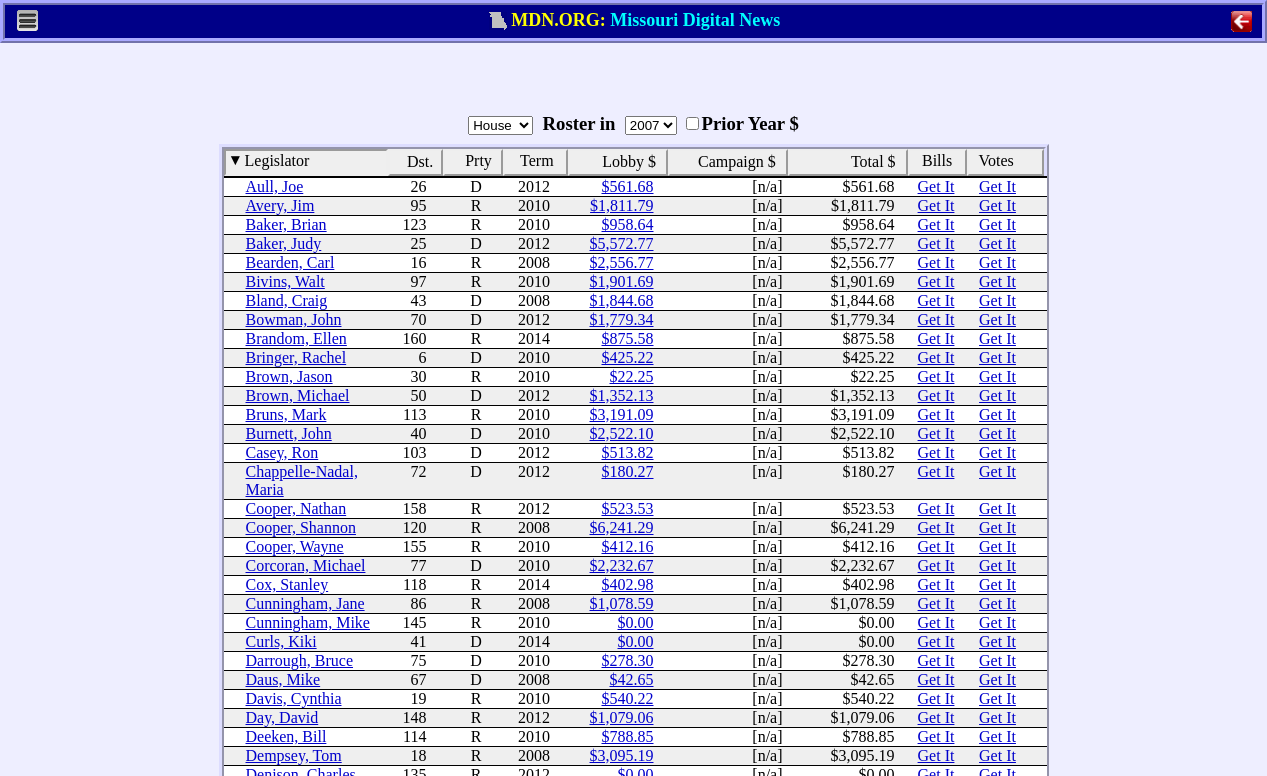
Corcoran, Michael (306, 565)
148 (415, 717)
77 (419, 565)
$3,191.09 (622, 414)
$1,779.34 (622, 319)
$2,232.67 (622, 565)
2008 (534, 262)
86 (419, 603)
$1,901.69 (622, 281)
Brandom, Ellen (296, 338)
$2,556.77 (622, 262)
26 (419, 186)
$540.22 (628, 698)
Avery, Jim (280, 205)
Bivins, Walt (285, 281)
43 (419, 300)
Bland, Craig (287, 300)
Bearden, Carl (290, 262)
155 (415, 546)
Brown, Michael (298, 395)
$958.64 (628, 224)
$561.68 (628, 186)
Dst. (414, 161)
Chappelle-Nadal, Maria (302, 480)
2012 (534, 186)
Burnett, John (289, 433)
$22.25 (632, 376)
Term (530, 159)
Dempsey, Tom (294, 755)
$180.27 (628, 471)
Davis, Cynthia (294, 698)
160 (415, 338)
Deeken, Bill (286, 736)
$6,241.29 (622, 527)
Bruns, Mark (286, 414)
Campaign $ (731, 161)
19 (419, 698)
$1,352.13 (622, 395)
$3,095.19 (622, 755)
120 (415, 527)
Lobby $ (623, 161)
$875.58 (628, 338)
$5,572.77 (622, 243)
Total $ (868, 161)
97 (419, 281)
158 (415, 508)
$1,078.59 (622, 603)
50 (419, 395)
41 (419, 641)
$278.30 (628, 660)
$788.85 (628, 736)
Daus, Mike (283, 679)
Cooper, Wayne (295, 546)
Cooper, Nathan (296, 508)
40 (419, 433)
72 (419, 471)
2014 (534, 338)
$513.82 (628, 452)
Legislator (270, 159)
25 (419, 243)
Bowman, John (294, 319)
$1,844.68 (622, 300)
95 (419, 205)
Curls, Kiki (281, 641)
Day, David (282, 717)
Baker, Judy (284, 243)
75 (419, 660)
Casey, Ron (282, 452)
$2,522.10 (622, 433)
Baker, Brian (286, 224)
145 (415, 622)
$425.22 (628, 357)
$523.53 (628, 508)
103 (415, 452)
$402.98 (628, 584)
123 (415, 224)
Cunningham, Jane (305, 603)
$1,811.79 (621, 205)
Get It (936, 186)
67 (419, 679)
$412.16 (628, 546)
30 (419, 376)
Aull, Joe (275, 186)
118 (414, 584)
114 (414, 736)
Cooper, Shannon (301, 527)
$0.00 (636, 622)
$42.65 (632, 679)
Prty (471, 159)
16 (419, 262)
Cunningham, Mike (308, 622)
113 (414, 414)
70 (419, 319)
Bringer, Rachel (296, 357)
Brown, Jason (289, 376)
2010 (534, 205)
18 (419, 755)
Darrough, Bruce (300, 660)
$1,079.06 (622, 717)
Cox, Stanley (287, 584)
